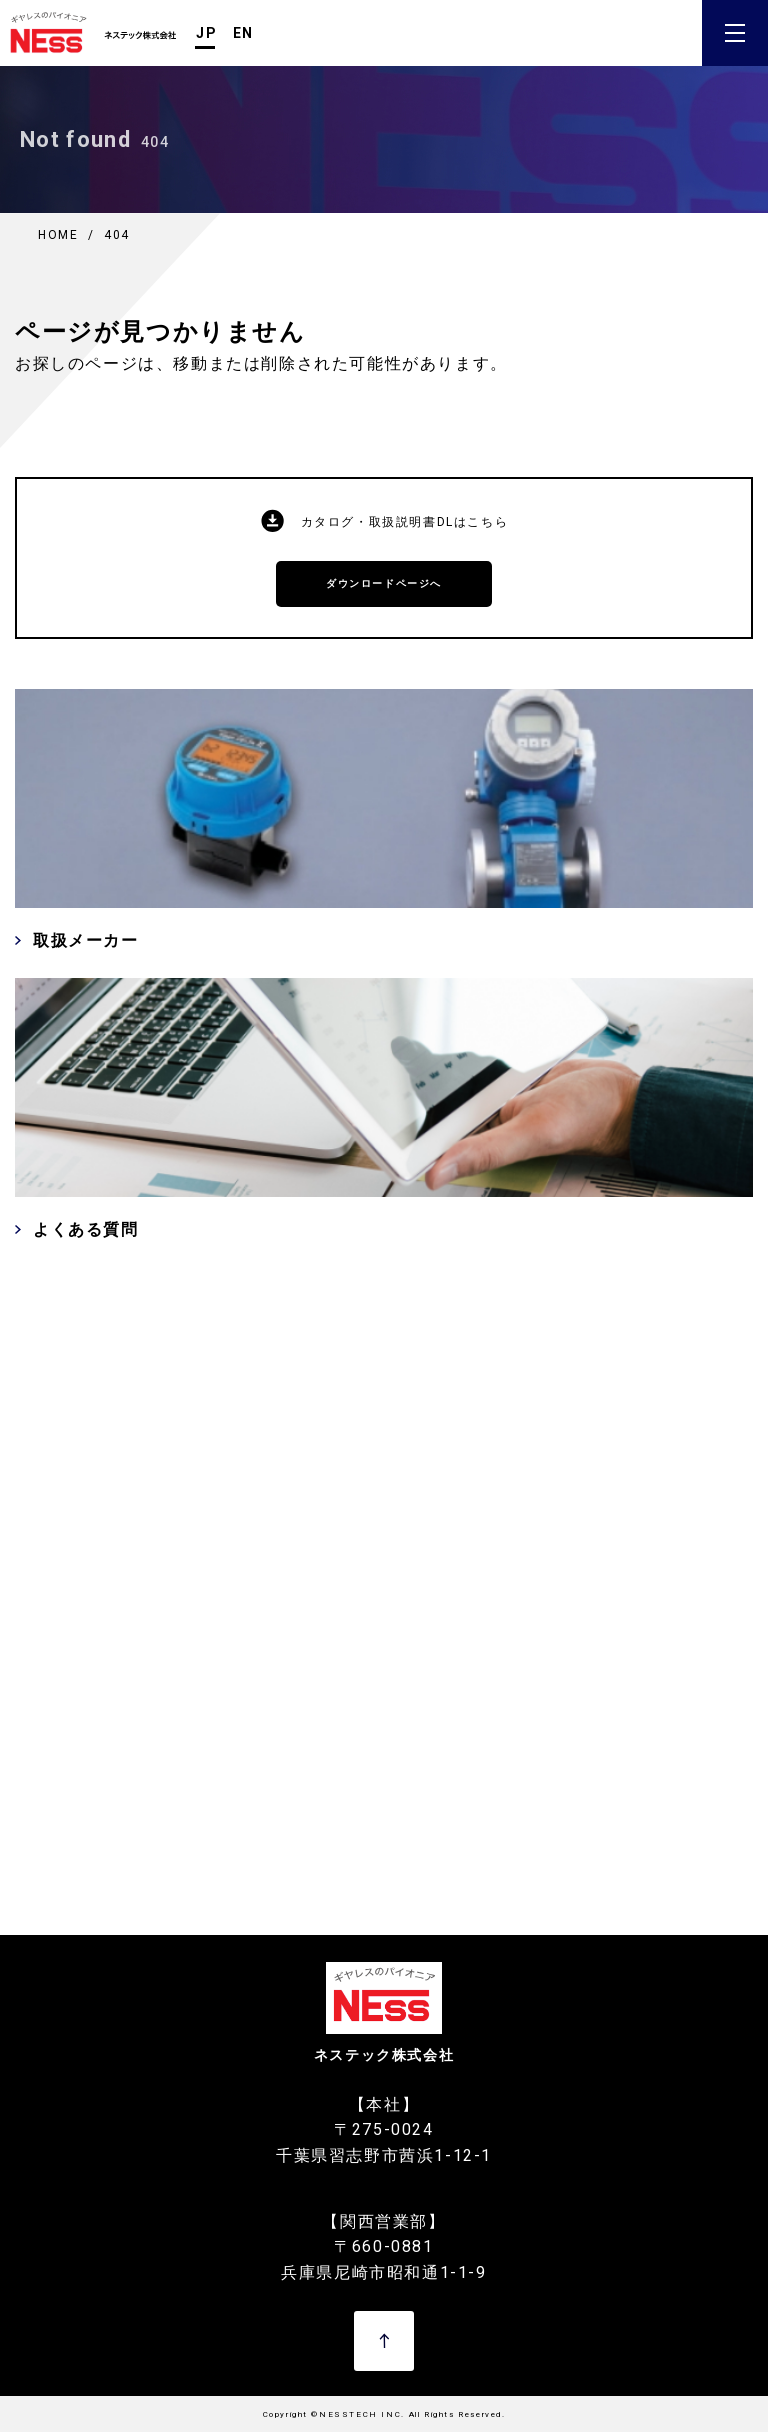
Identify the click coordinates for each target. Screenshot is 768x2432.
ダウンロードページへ (384, 583)
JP (206, 33)
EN (243, 33)
